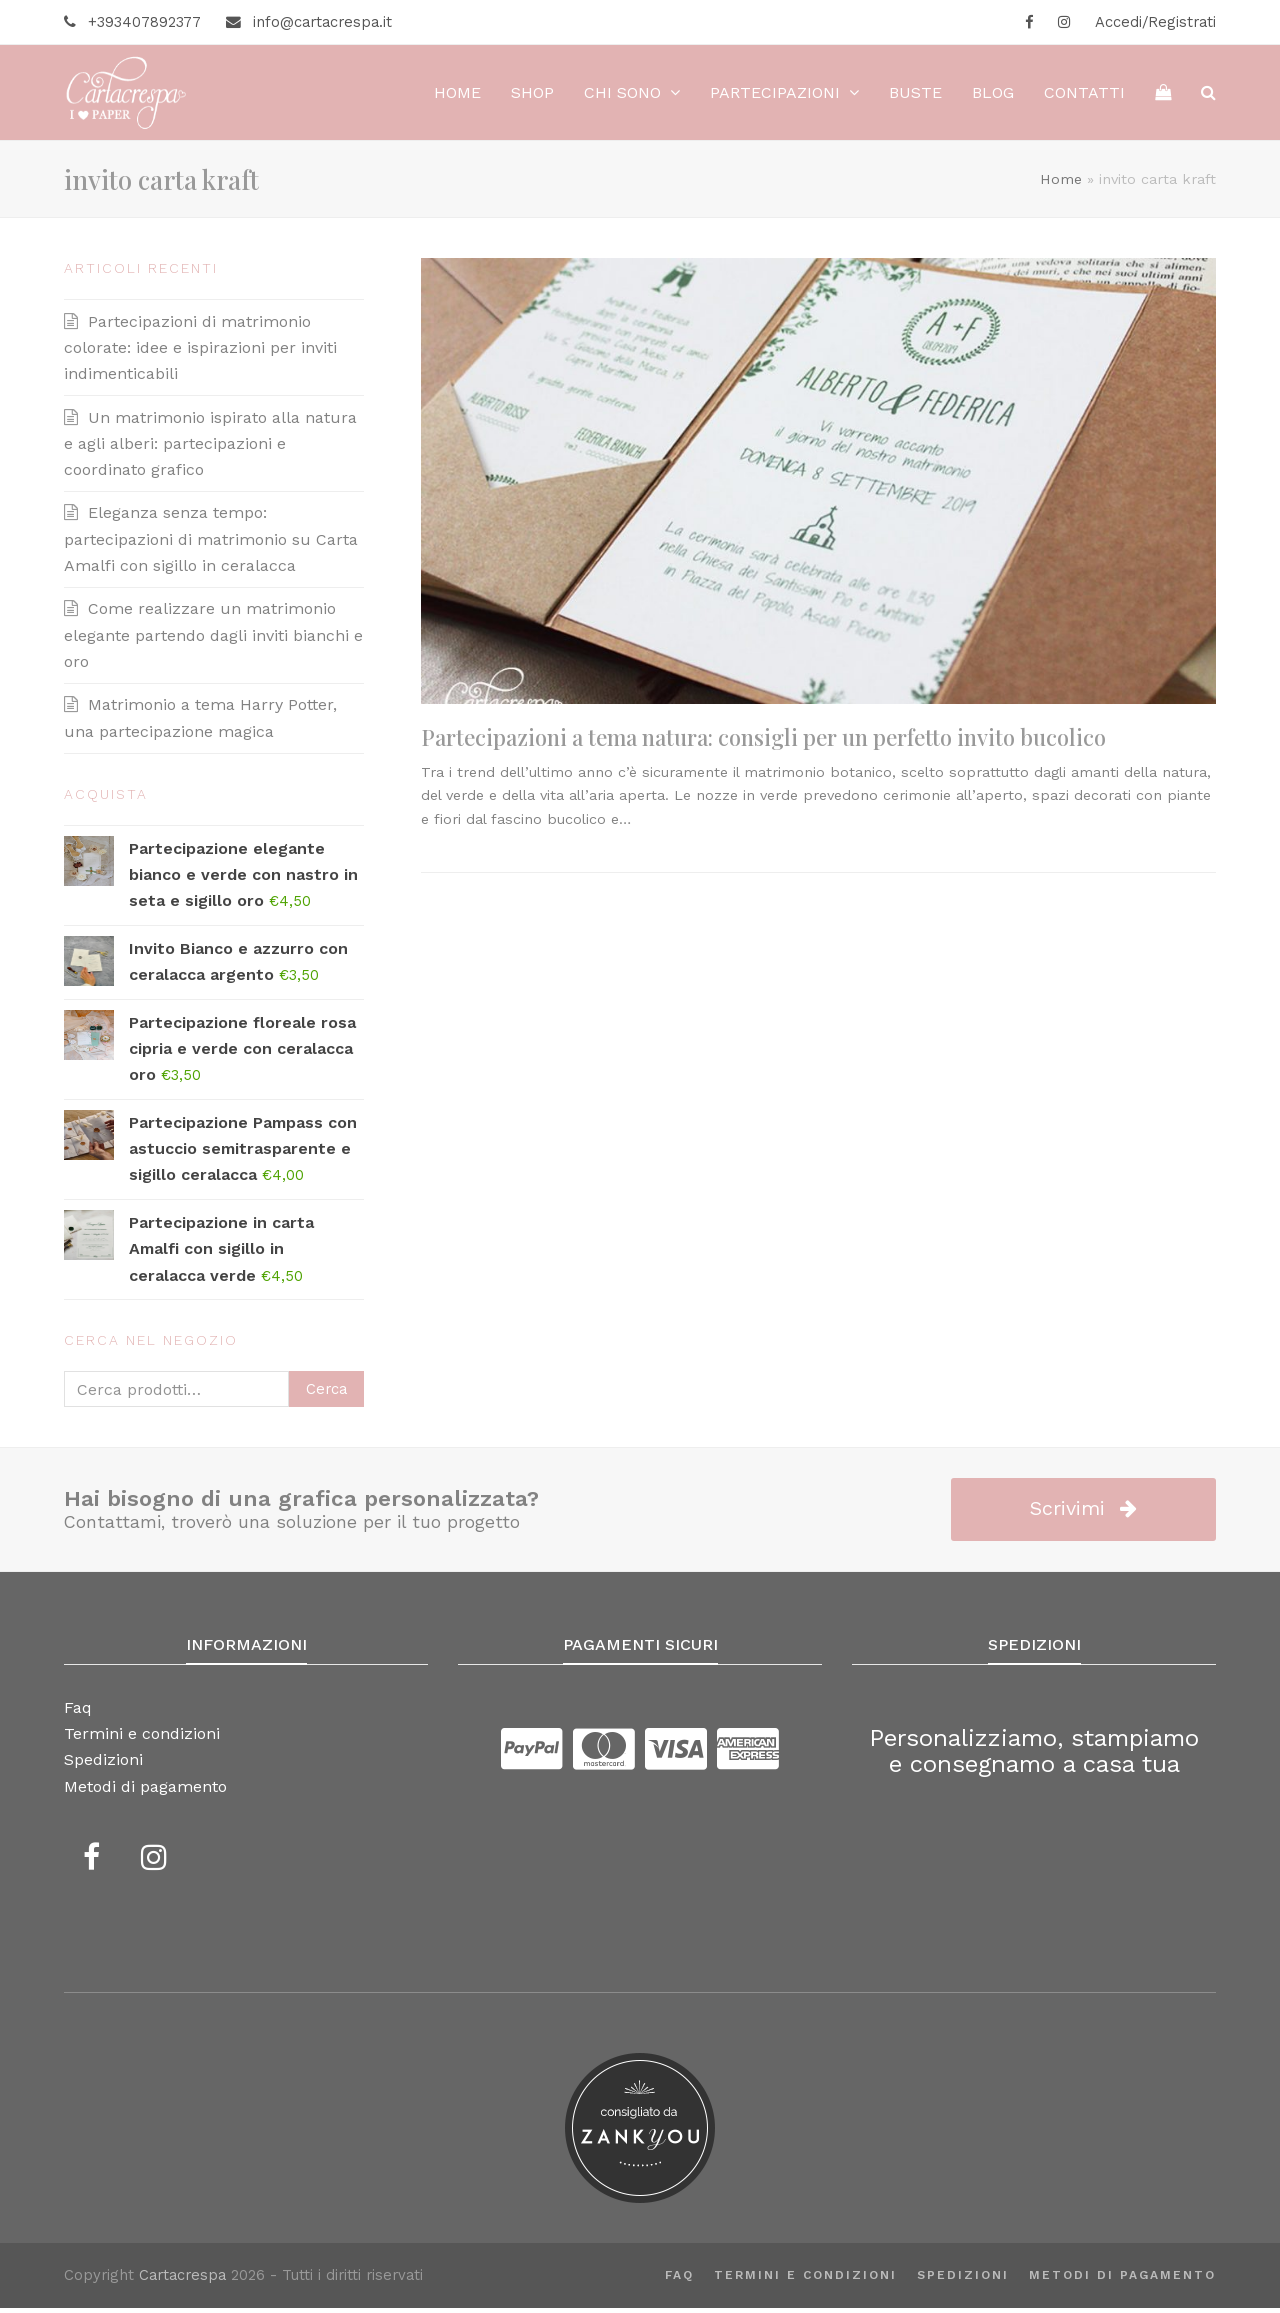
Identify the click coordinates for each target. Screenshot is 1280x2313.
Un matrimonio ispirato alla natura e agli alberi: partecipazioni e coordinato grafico (210, 449)
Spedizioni (963, 2280)
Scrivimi (1083, 1513)
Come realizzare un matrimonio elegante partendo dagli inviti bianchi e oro (213, 641)
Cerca (326, 1394)
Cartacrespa (182, 2281)
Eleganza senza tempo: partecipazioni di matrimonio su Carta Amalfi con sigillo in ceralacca (211, 545)
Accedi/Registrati (1155, 22)
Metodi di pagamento (1122, 2280)
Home (1061, 184)
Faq (679, 2280)
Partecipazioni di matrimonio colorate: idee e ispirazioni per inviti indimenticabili (200, 353)
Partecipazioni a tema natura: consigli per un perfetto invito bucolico (763, 743)
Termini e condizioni (805, 2280)
